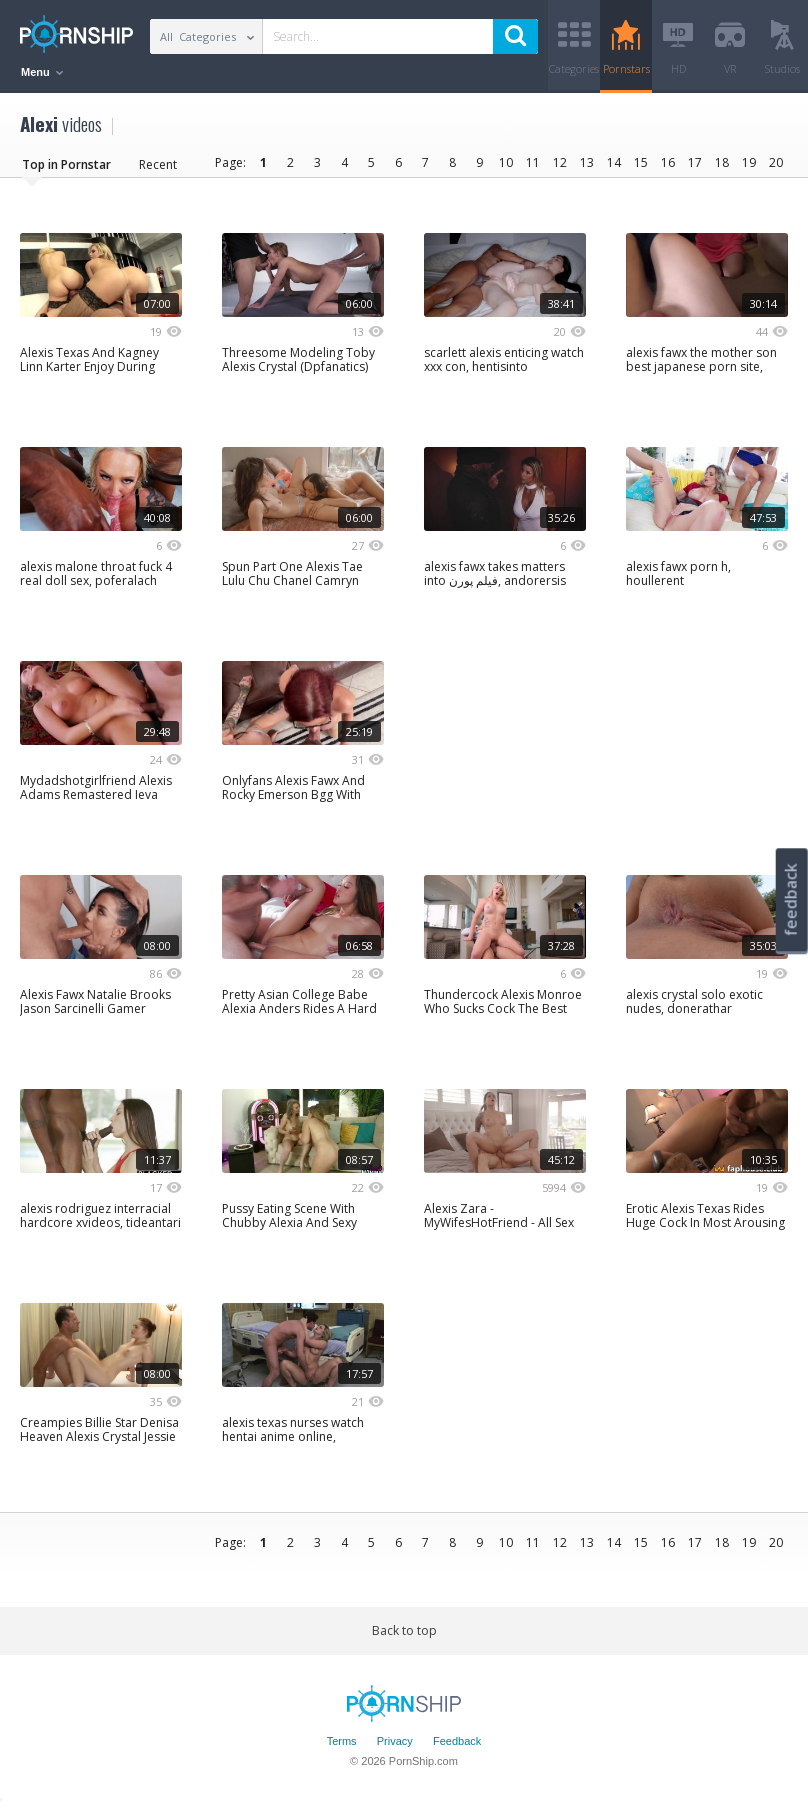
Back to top (404, 1630)
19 (749, 162)
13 (587, 162)
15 (641, 162)
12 (560, 162)
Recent (158, 164)
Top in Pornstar (66, 164)
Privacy (395, 1741)
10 (506, 162)
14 (614, 162)
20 (776, 162)
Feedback (457, 1741)
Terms (342, 1741)
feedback (791, 899)
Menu (42, 72)
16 (668, 162)
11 (533, 162)
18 (722, 162)
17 (695, 162)
